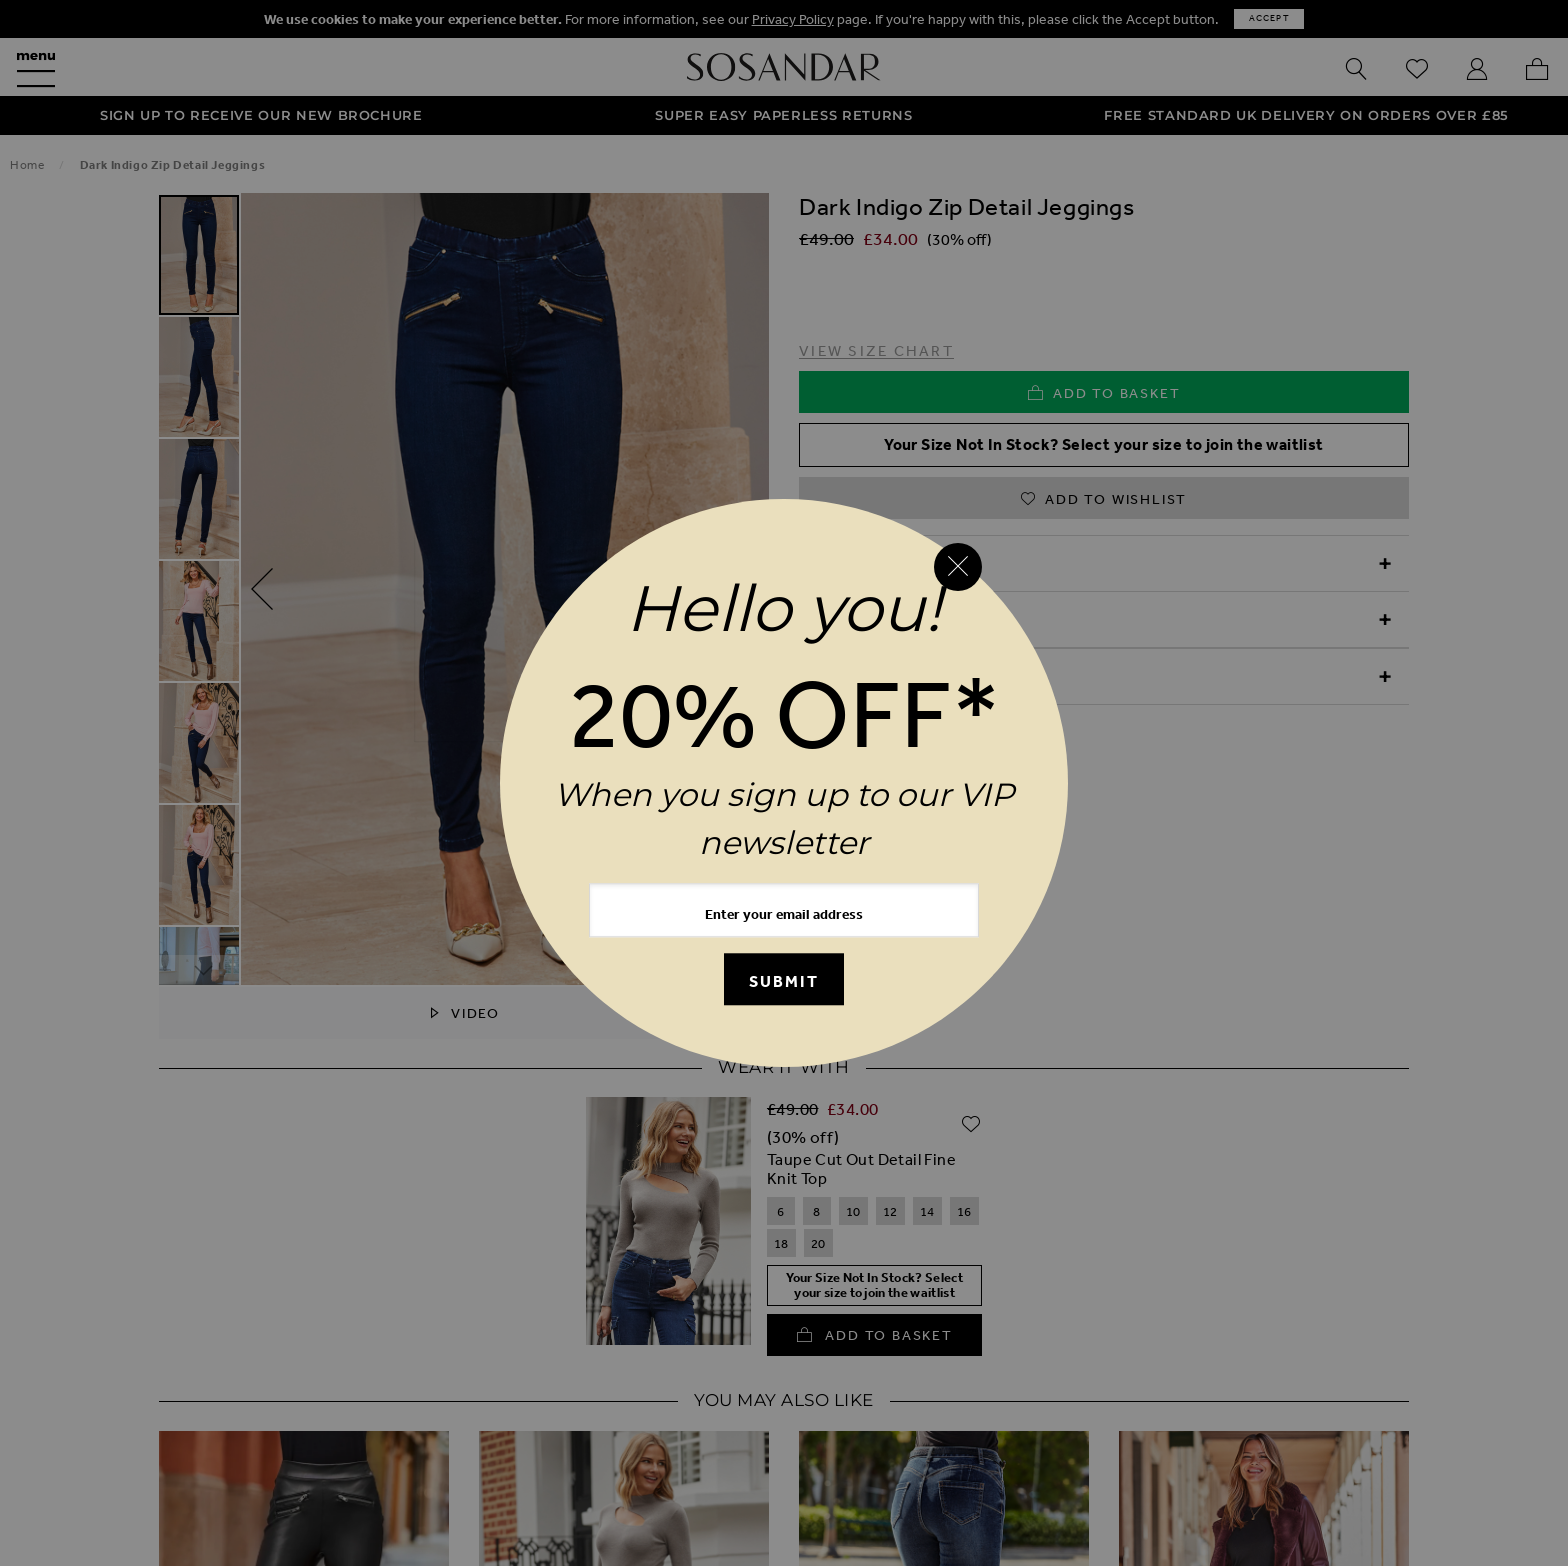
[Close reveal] (958, 567)
